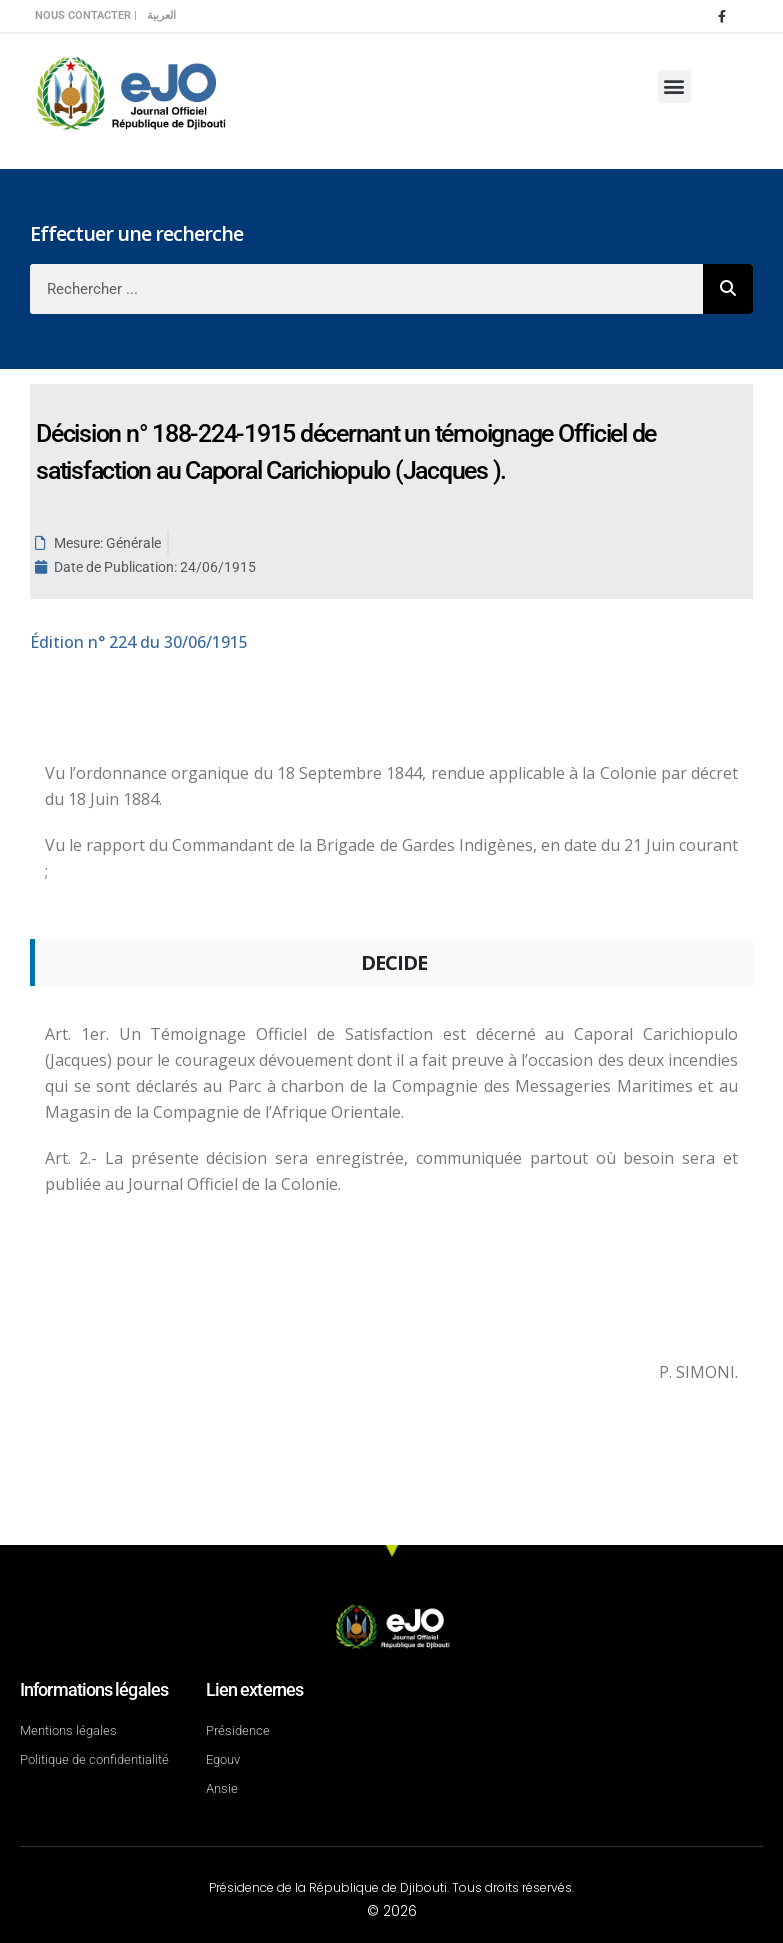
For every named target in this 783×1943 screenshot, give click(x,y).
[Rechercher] (728, 289)
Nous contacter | (86, 15)
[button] (674, 86)
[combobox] (366, 289)
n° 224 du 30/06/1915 (139, 642)
